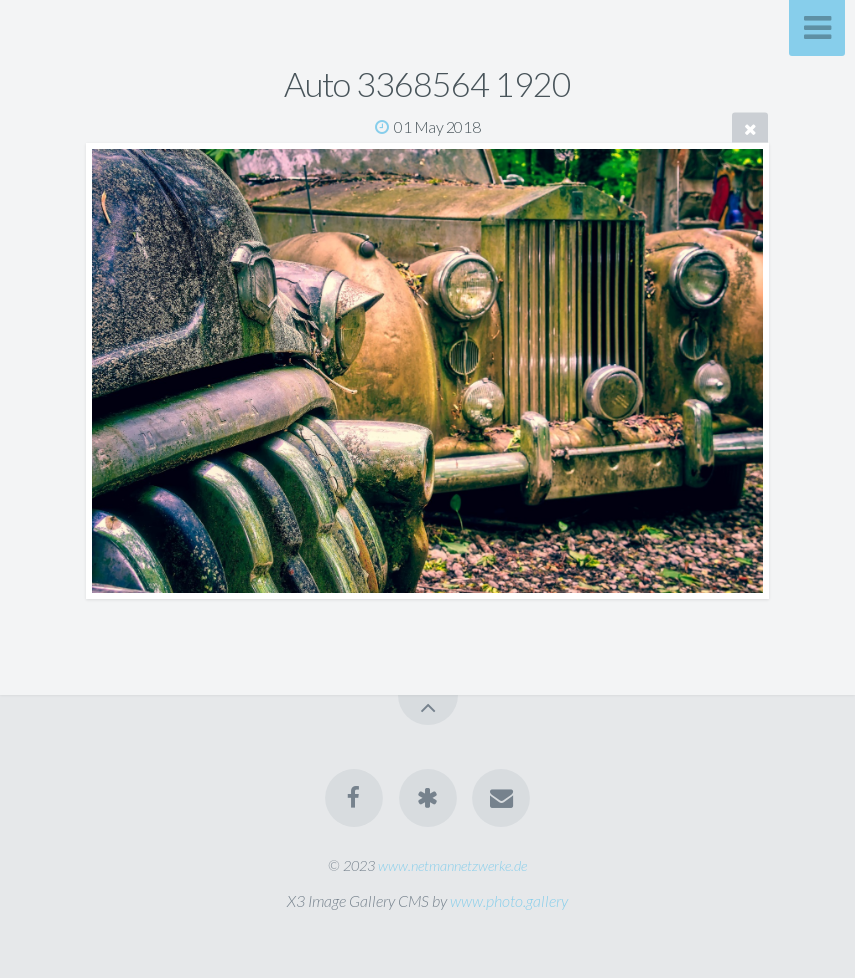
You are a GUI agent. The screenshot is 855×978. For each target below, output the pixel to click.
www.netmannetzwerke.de (452, 865)
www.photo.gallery (509, 900)
